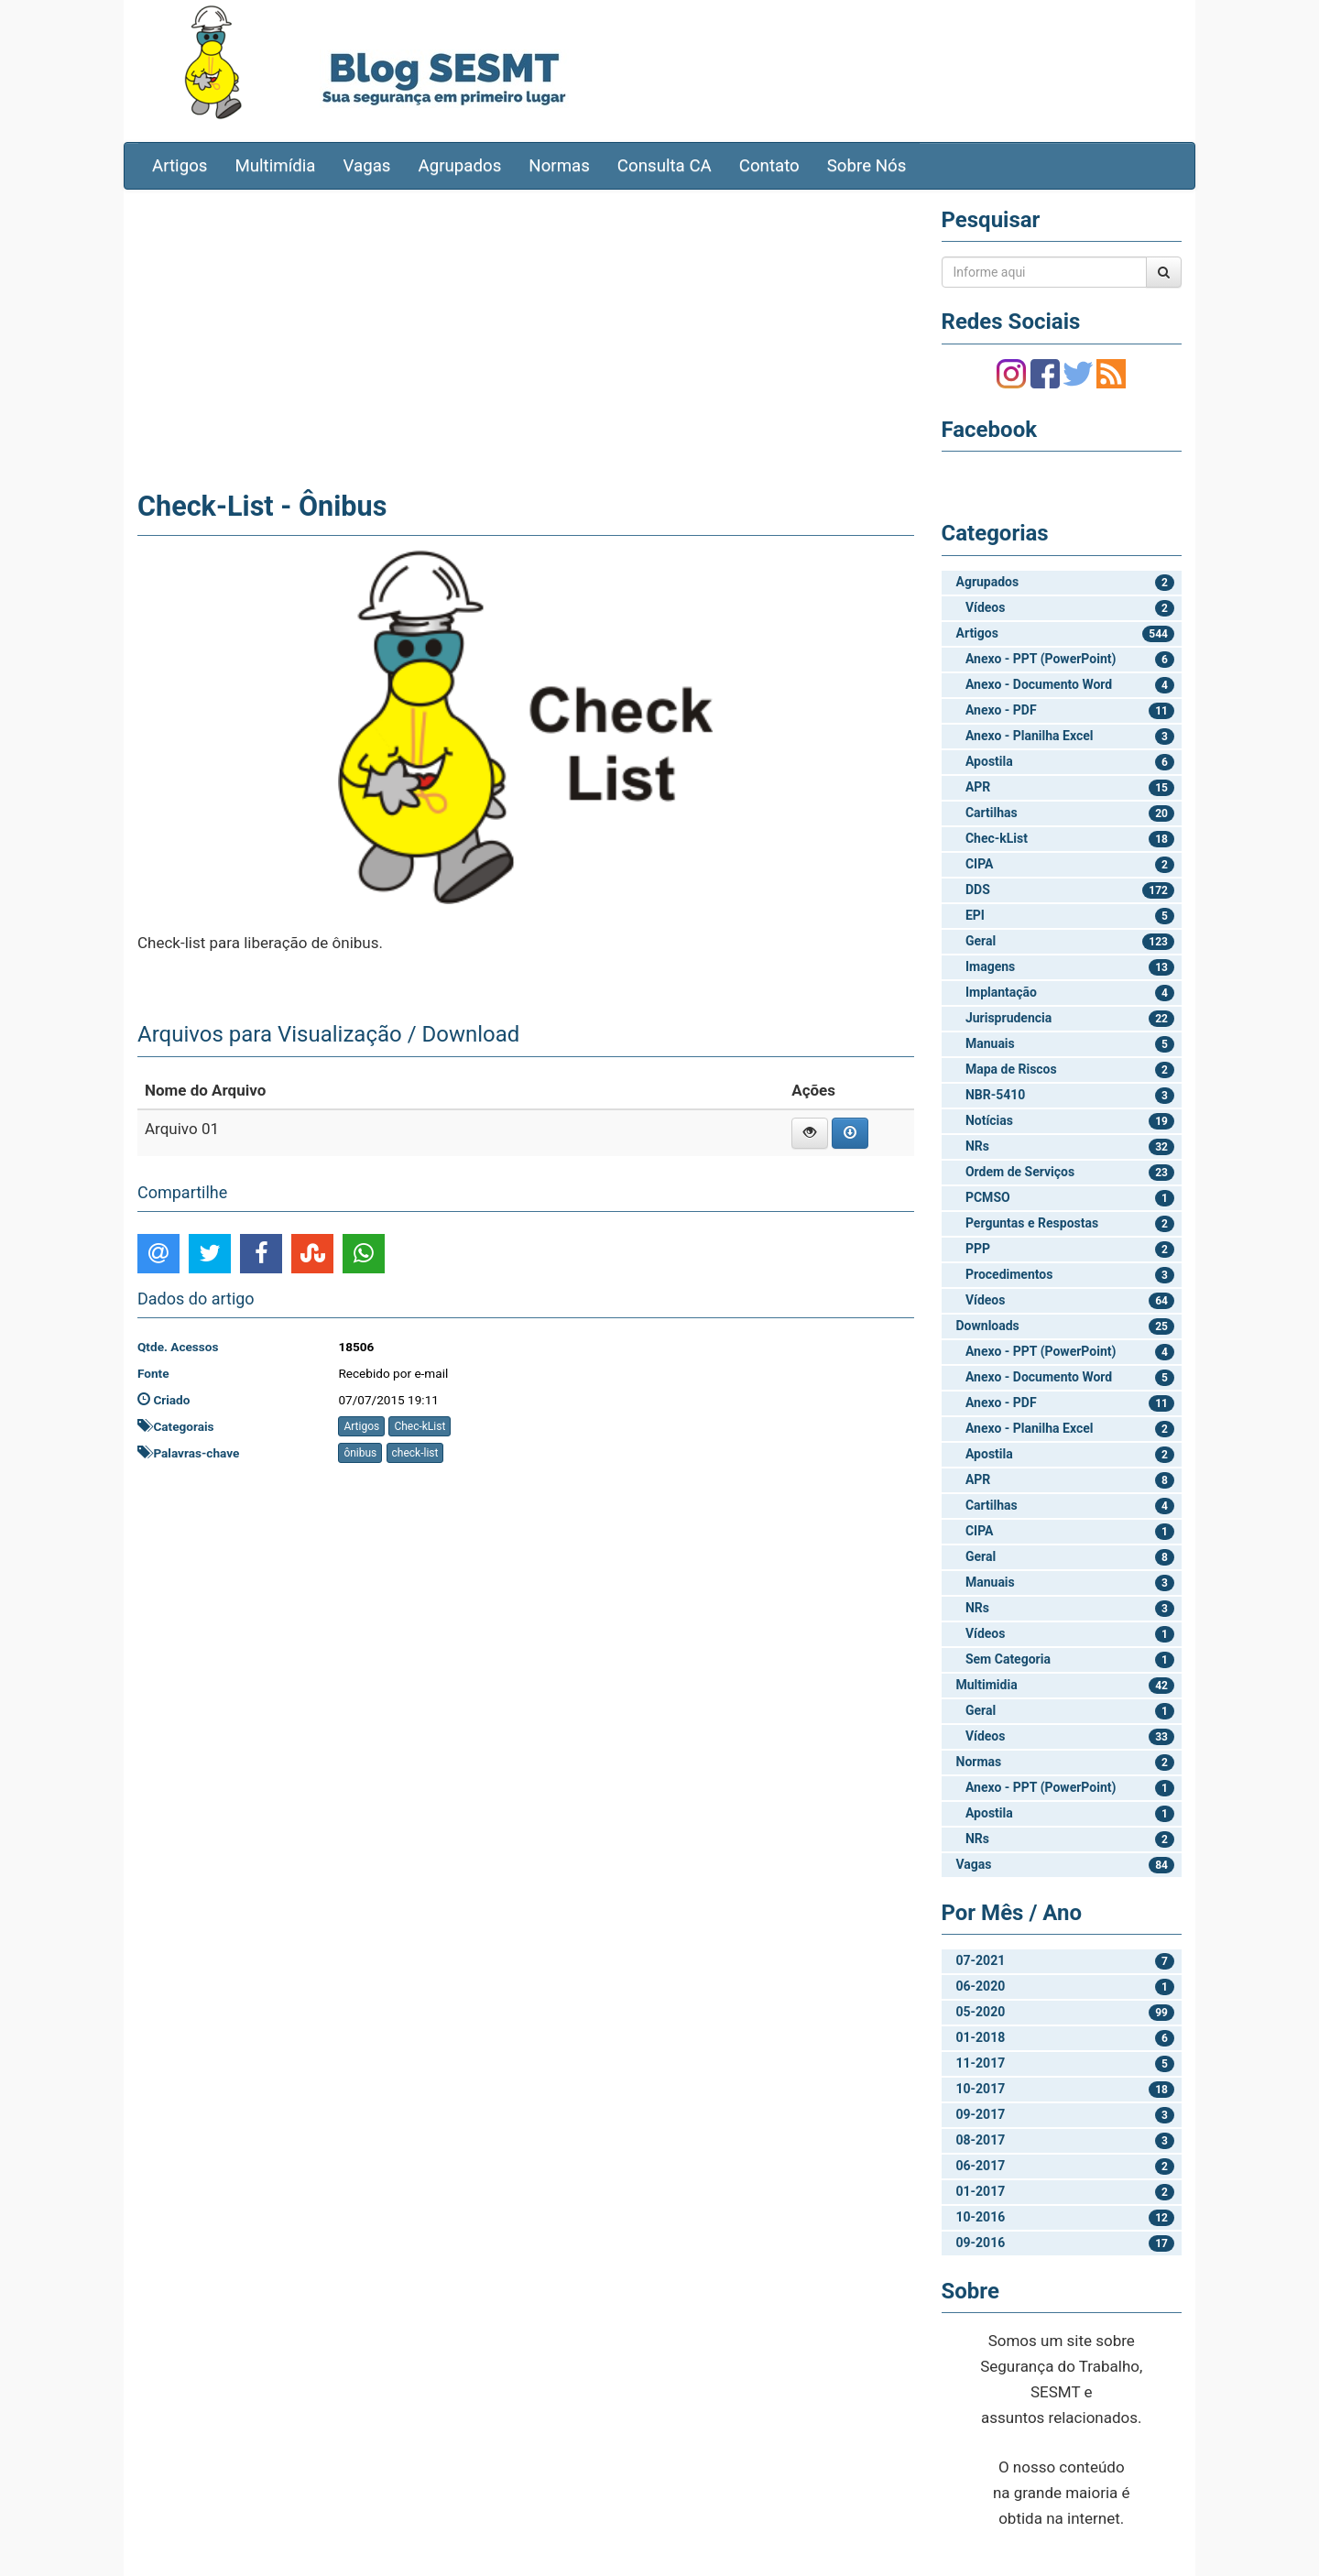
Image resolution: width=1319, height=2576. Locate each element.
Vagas (367, 166)
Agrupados (459, 166)
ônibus (359, 1452)
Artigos (179, 166)
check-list (415, 1452)
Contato (769, 166)
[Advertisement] (525, 336)
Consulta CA (664, 166)
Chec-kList (419, 1426)
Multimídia (274, 166)
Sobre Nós (867, 166)
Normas (559, 166)
